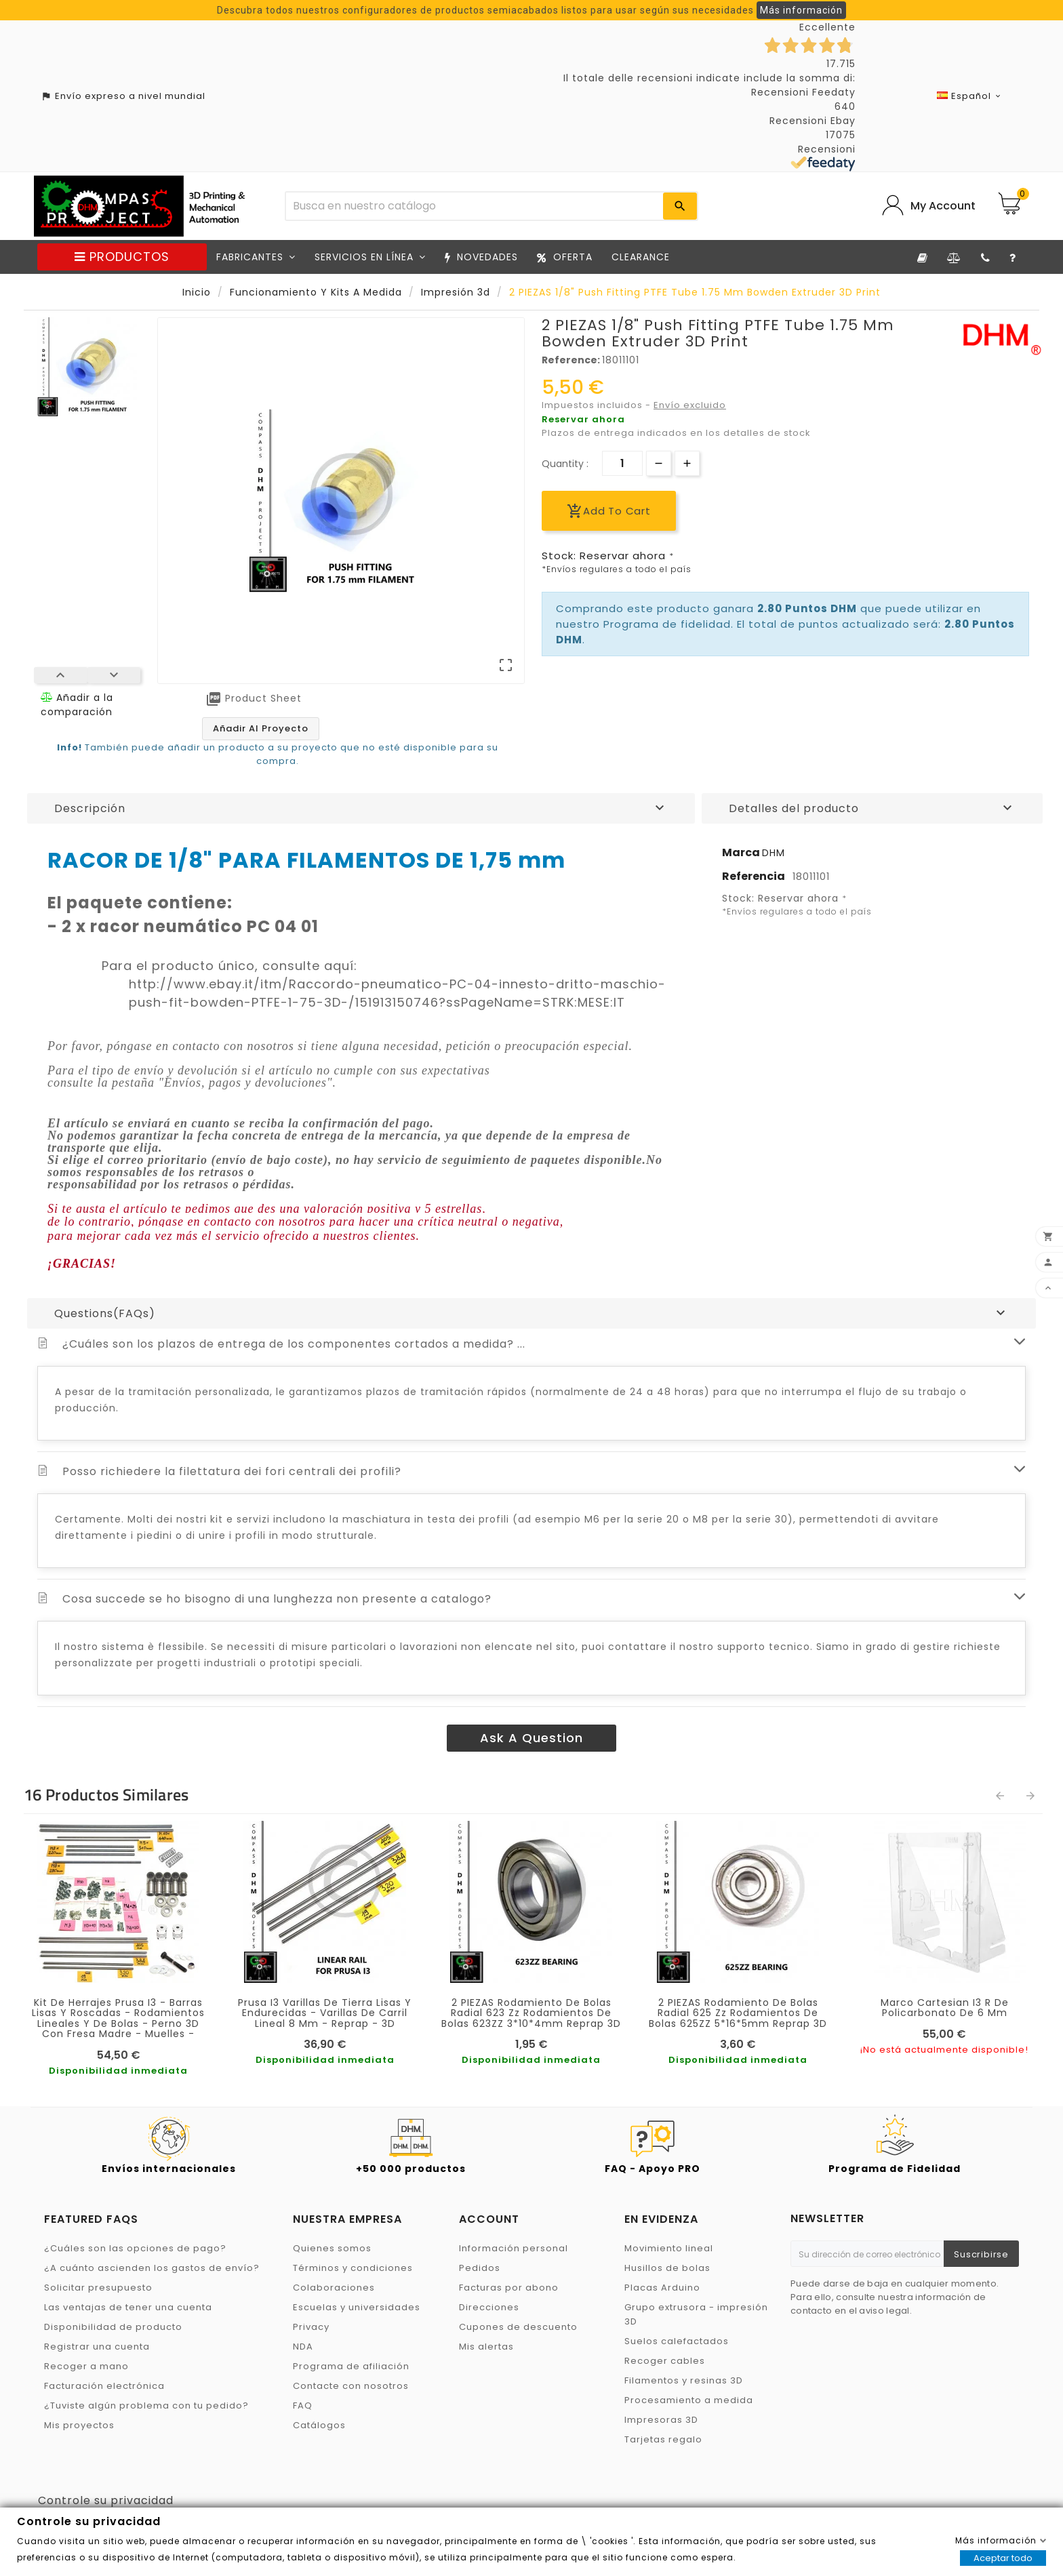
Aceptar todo (1003, 2558)
